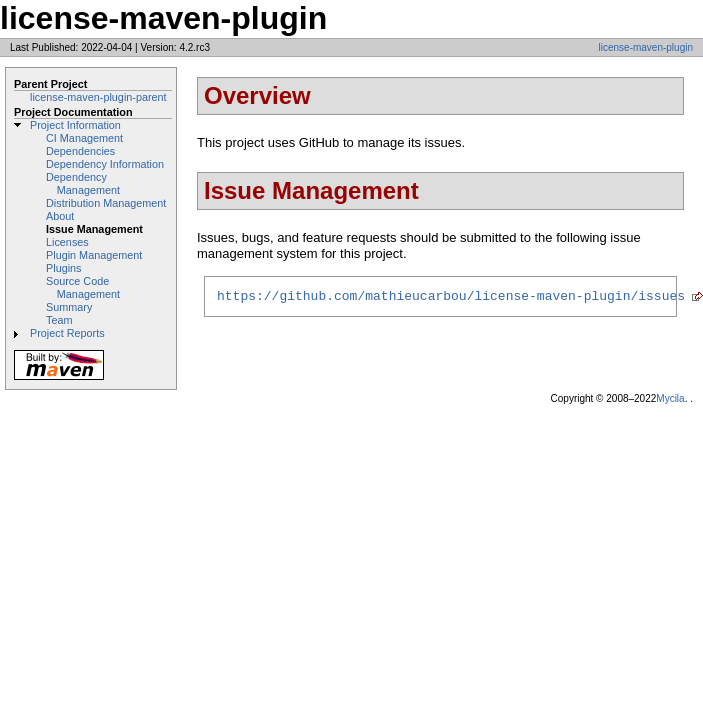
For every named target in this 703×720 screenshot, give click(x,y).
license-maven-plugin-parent (98, 97)
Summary (69, 307)
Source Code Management (83, 287)
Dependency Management (83, 183)
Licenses (67, 242)
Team (59, 320)
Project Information (75, 125)
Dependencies (80, 151)
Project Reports (67, 333)
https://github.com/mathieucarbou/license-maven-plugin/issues (451, 298)
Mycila (670, 398)
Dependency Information (105, 164)
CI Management (84, 138)
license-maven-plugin (646, 47)
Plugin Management (94, 255)
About (60, 216)
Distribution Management (106, 203)
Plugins (64, 268)
